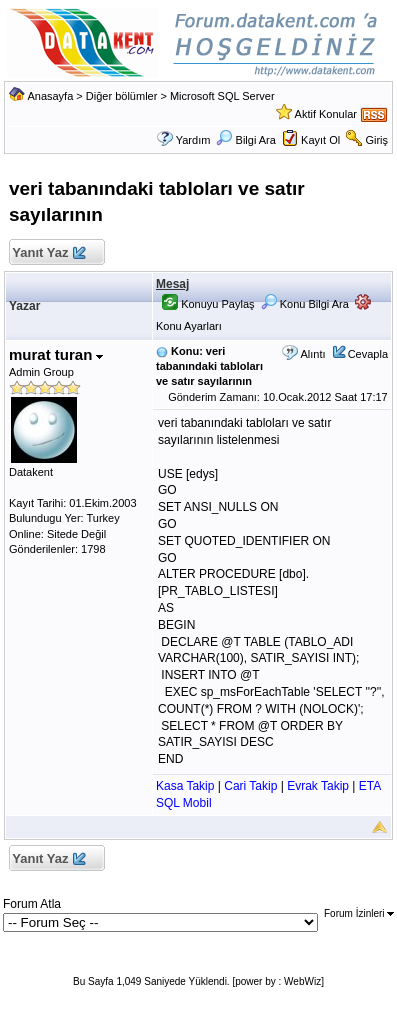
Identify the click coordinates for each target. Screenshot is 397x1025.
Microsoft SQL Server (222, 96)
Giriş (376, 140)
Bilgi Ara (245, 140)
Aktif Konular (326, 114)
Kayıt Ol (320, 140)
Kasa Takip (185, 786)
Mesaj (172, 284)
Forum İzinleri (359, 913)
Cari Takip (250, 786)
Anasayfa (50, 96)
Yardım (193, 140)
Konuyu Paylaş (208, 304)
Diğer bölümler (122, 96)
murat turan (56, 354)
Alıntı (312, 354)
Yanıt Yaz (48, 253)
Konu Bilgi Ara (305, 304)
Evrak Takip (318, 786)
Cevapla (368, 354)
